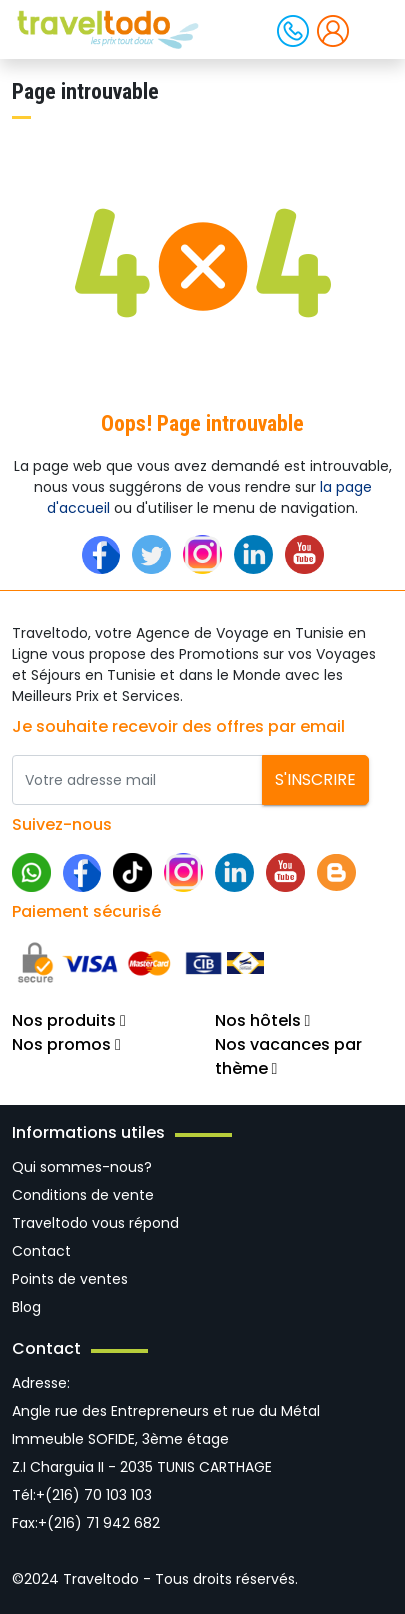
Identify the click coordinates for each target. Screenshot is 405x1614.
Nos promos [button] (66, 1044)
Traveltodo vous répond (95, 1223)
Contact (41, 1251)
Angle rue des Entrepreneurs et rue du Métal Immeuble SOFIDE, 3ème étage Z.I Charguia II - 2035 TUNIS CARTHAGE (166, 1439)
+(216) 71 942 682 (99, 1523)
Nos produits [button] (69, 1020)
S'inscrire (315, 779)
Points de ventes (70, 1279)
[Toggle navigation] (373, 28)
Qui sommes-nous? (82, 1167)
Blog (26, 1307)
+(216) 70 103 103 (94, 1495)
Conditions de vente (83, 1195)
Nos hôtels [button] (263, 1020)
